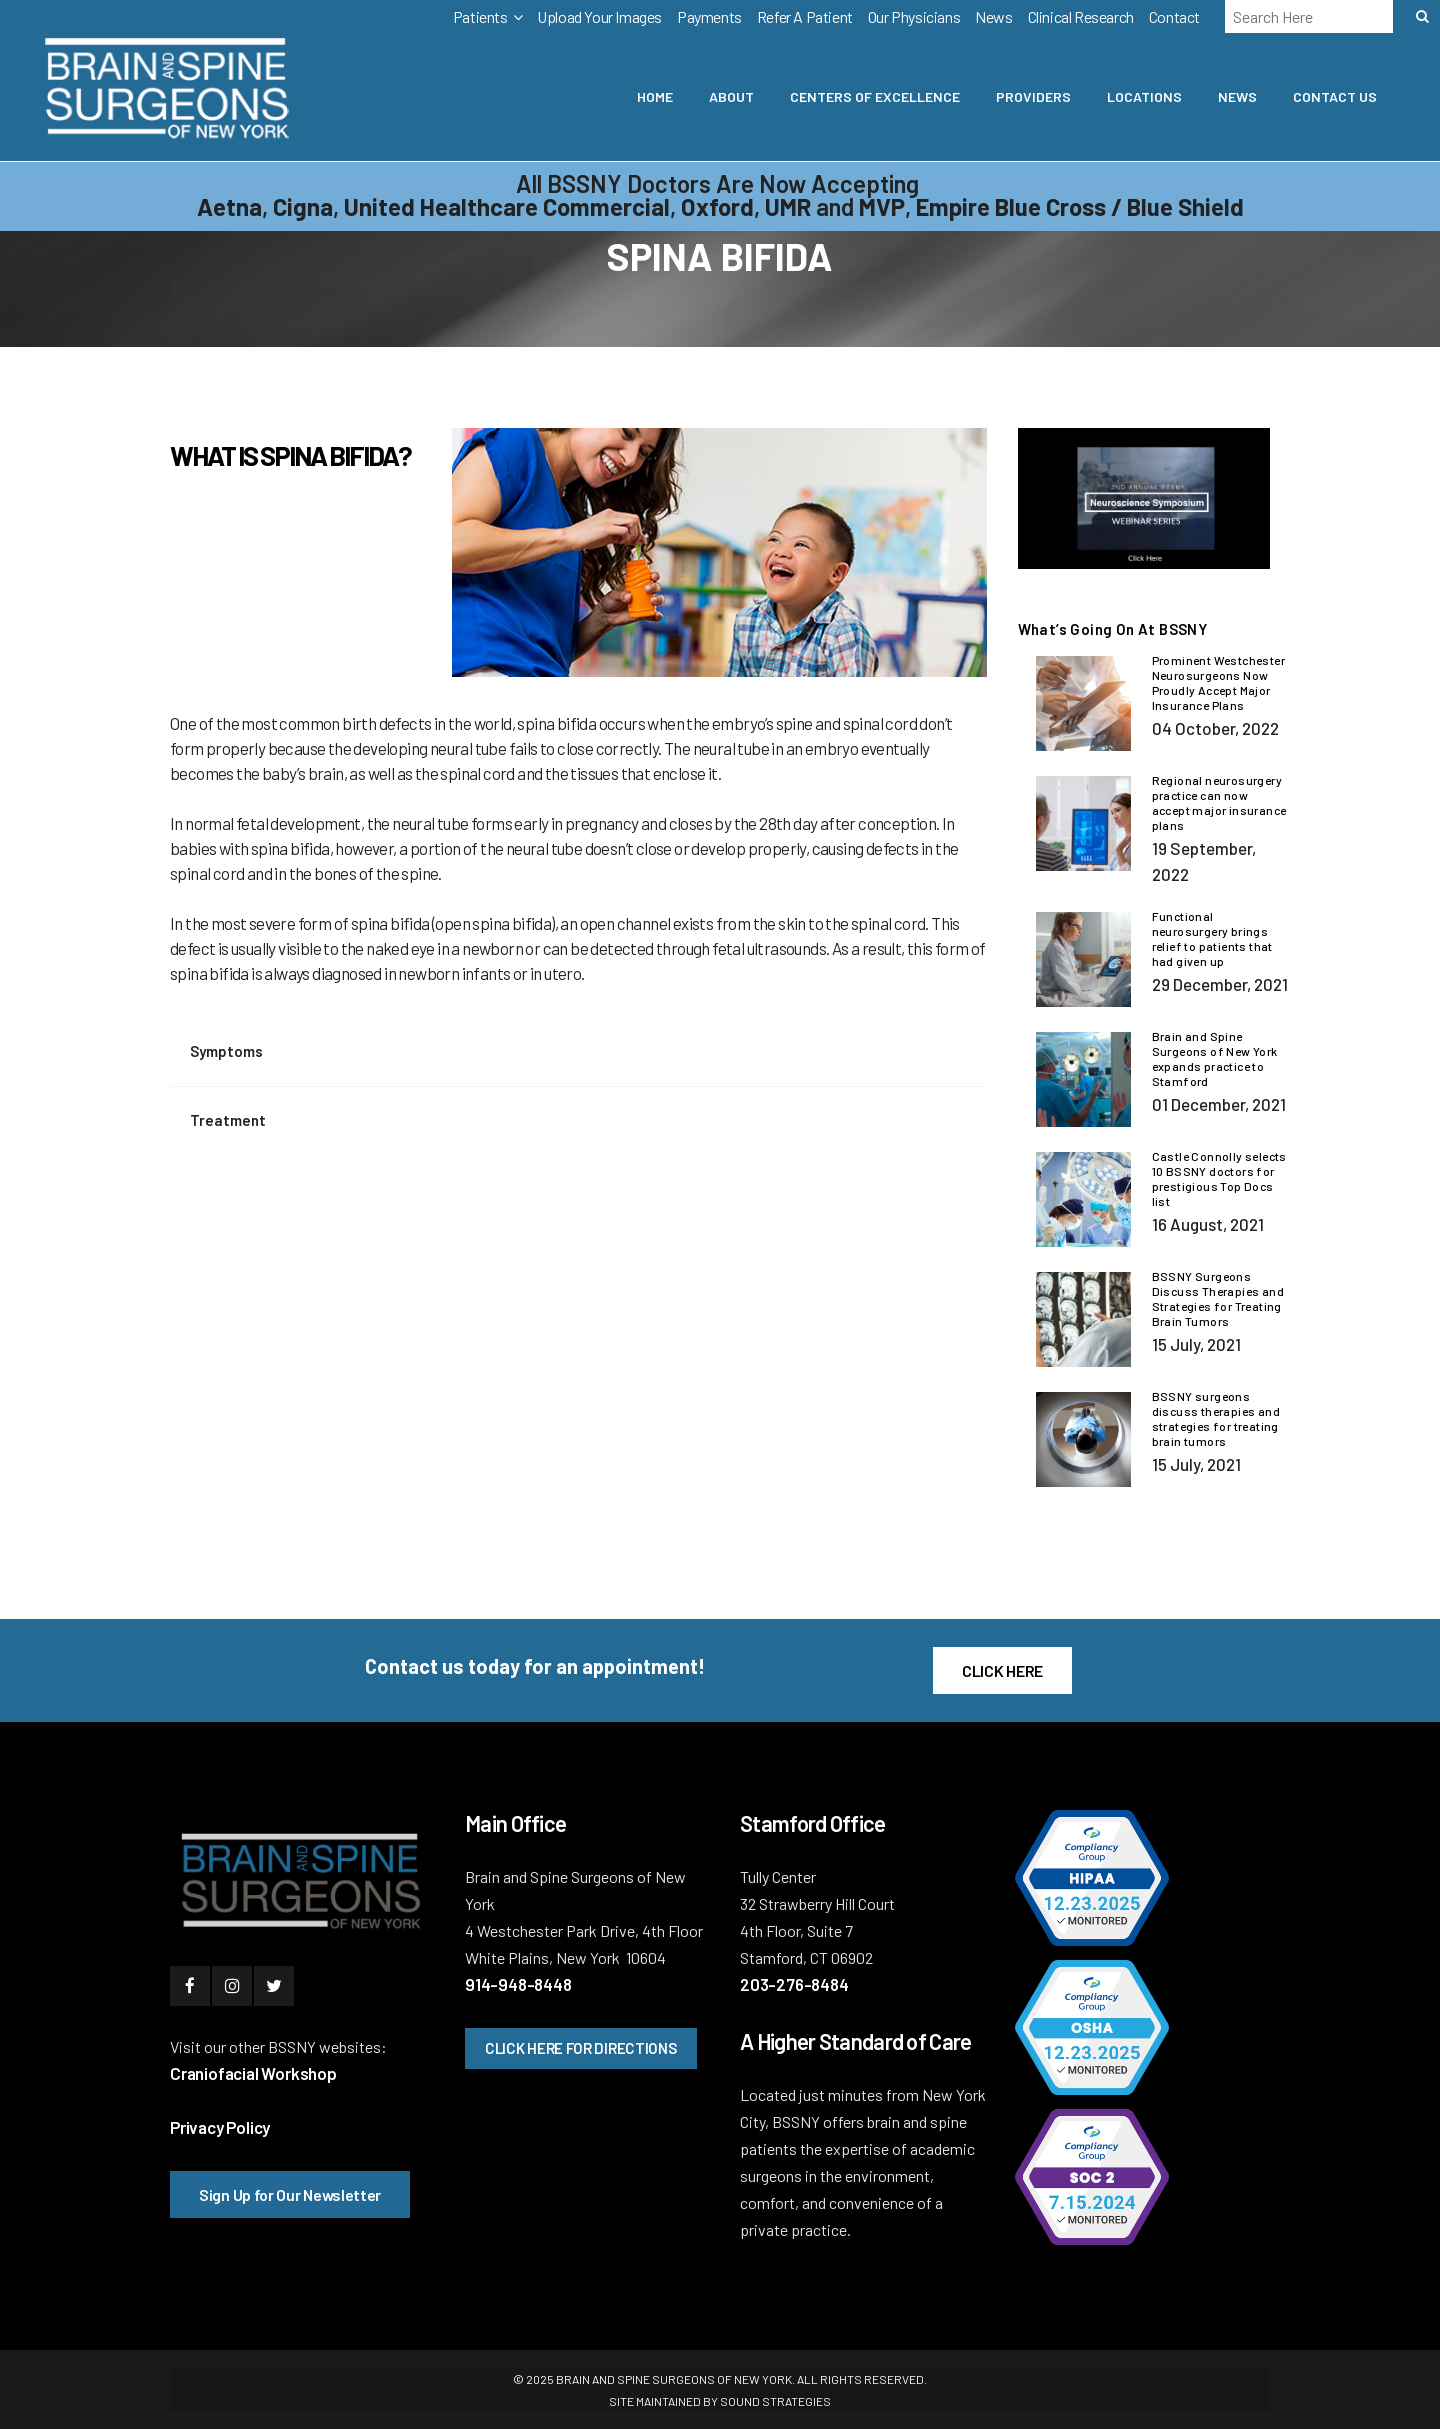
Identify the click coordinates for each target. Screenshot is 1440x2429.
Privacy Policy (220, 2127)
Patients (480, 16)
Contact (1174, 16)
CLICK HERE (1002, 1670)
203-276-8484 (794, 1984)
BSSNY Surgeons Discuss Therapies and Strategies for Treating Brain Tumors (1218, 1298)
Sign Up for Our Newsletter (290, 2194)
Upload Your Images (599, 16)
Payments (709, 16)
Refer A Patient (805, 16)
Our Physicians (914, 16)
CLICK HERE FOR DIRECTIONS (581, 2048)
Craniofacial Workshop (253, 2073)
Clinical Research (1081, 16)
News (993, 16)
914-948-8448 (518, 1984)
